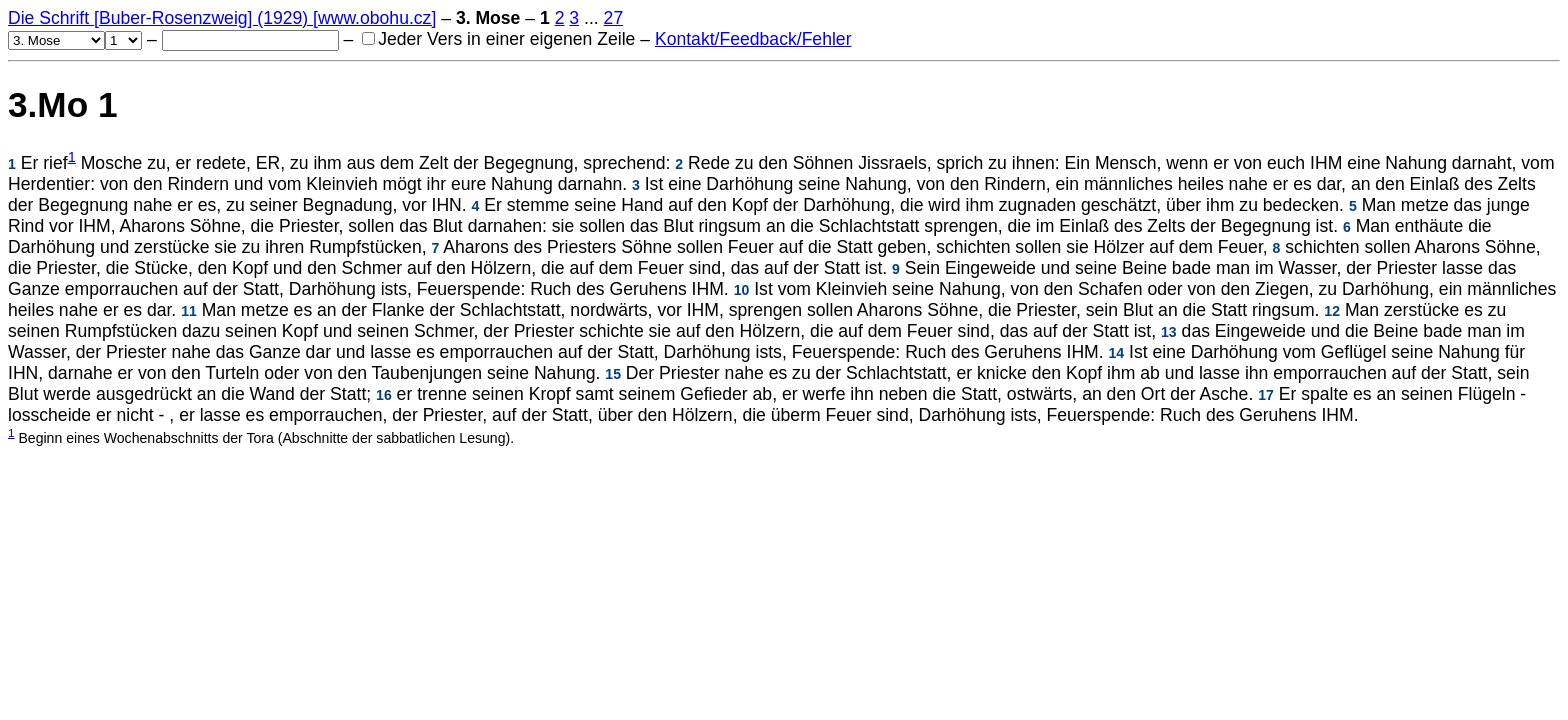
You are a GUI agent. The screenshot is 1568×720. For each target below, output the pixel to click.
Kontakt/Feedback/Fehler (753, 39)
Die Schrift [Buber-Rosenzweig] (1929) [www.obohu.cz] (222, 18)
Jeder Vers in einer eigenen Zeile (498, 39)
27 (614, 18)
